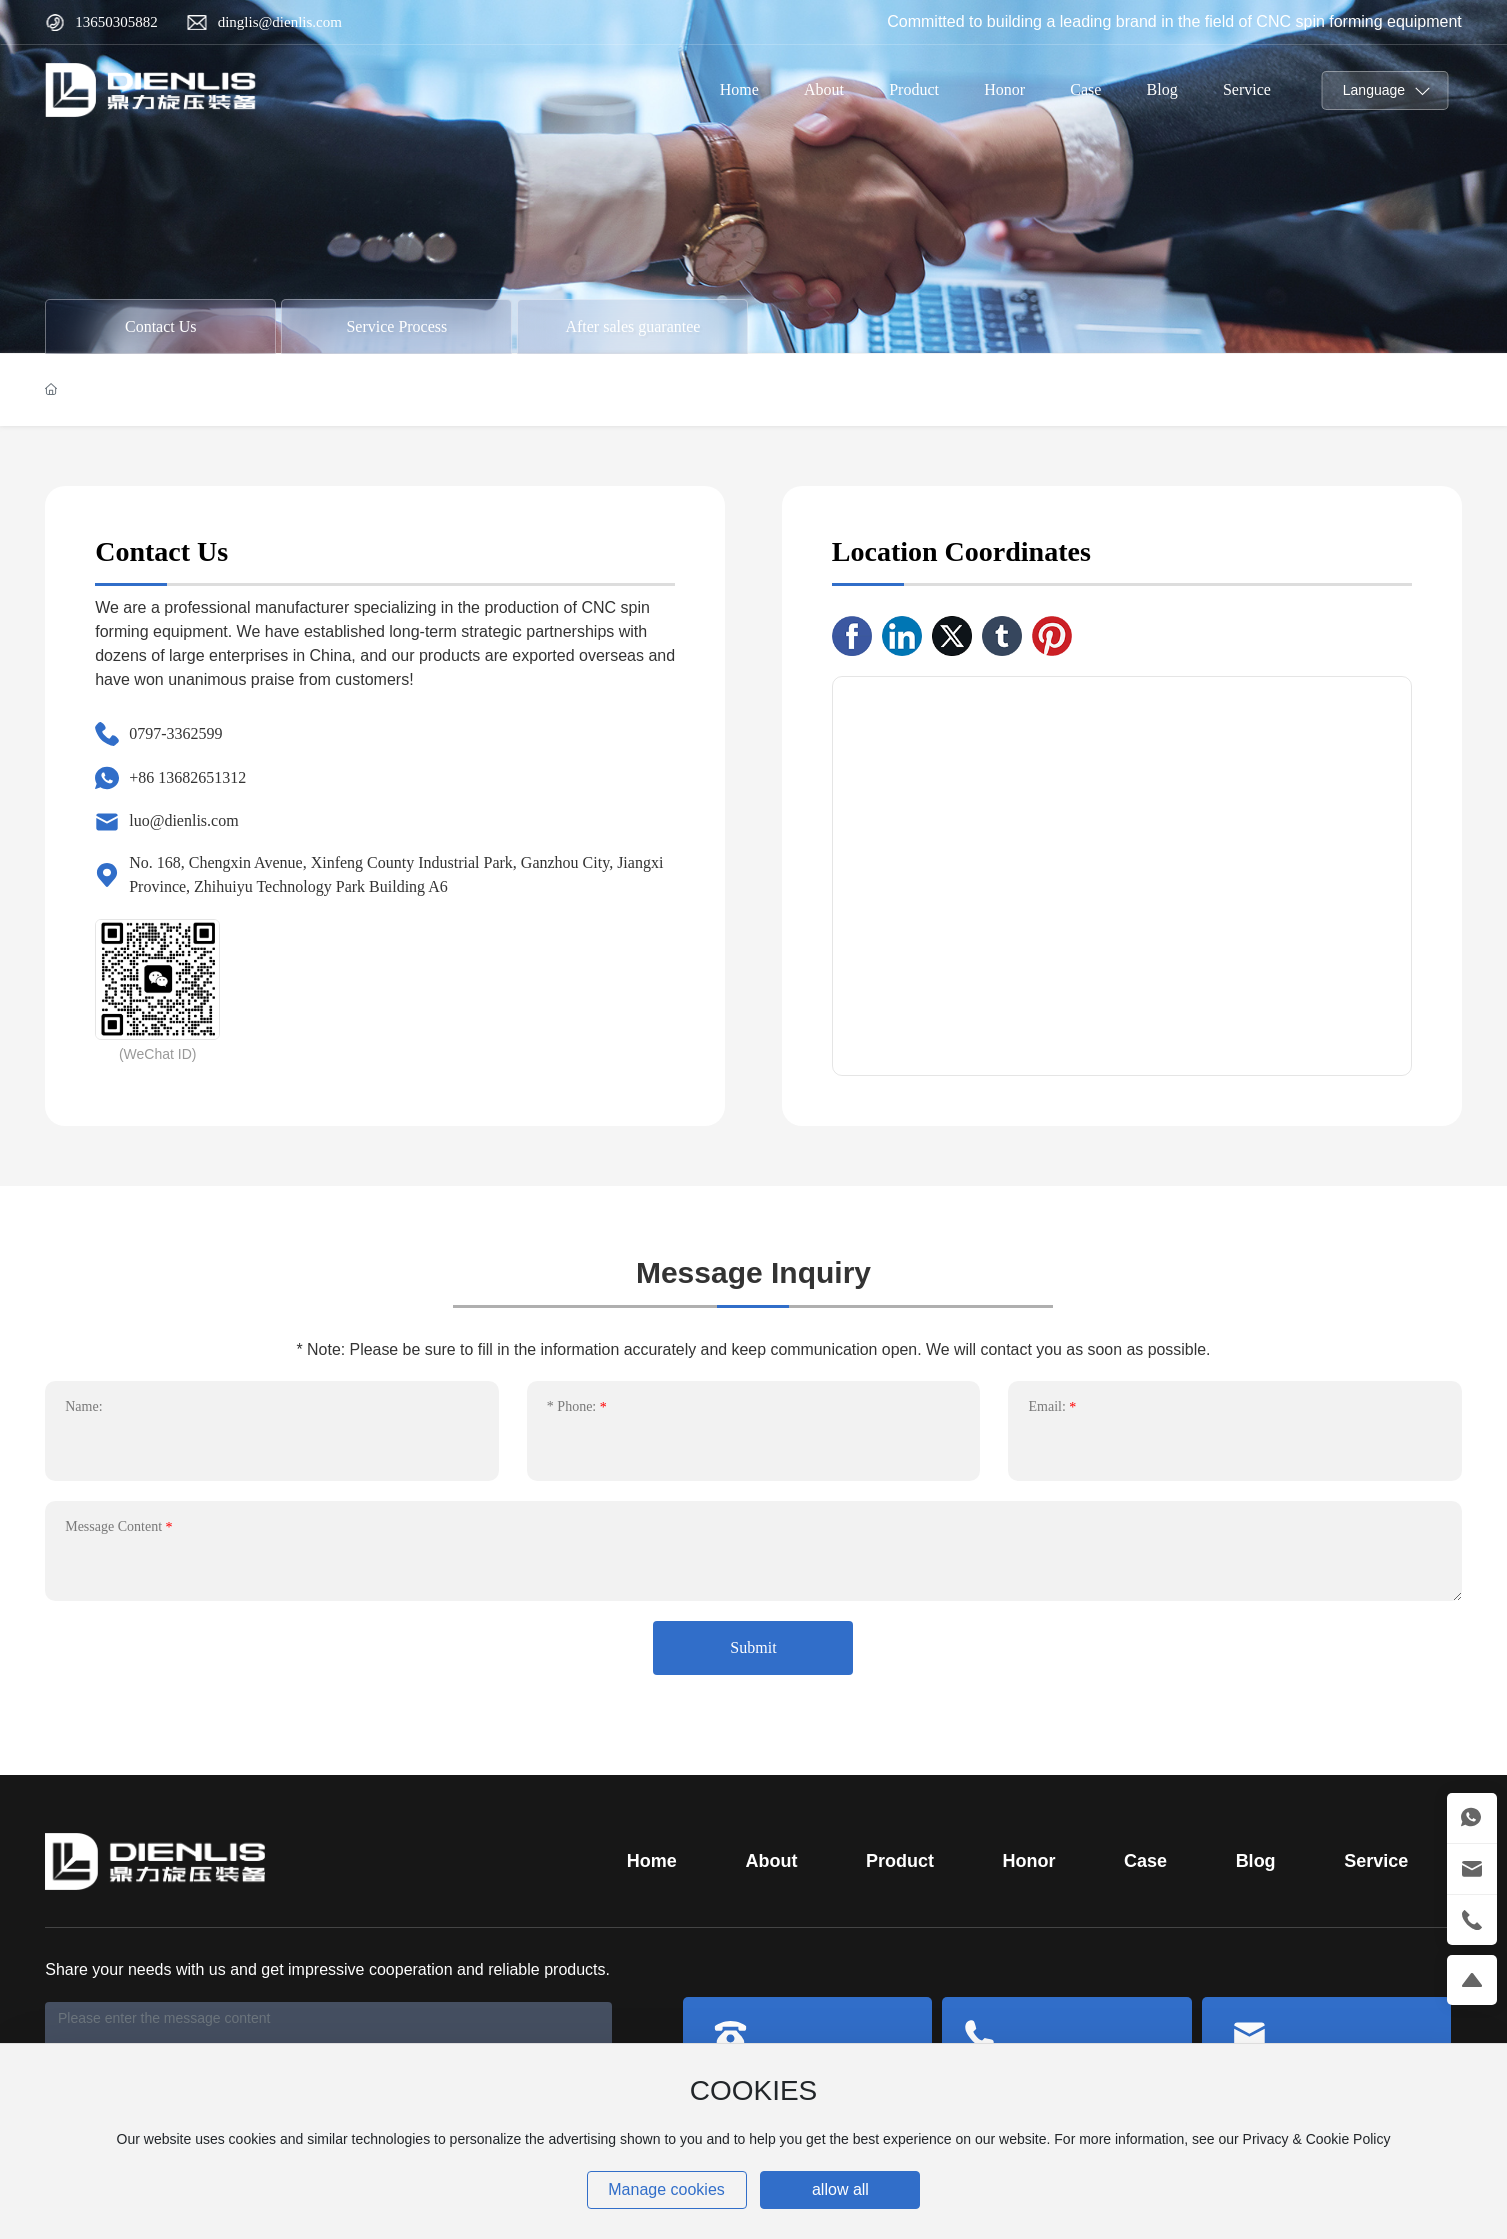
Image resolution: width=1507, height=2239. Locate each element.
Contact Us (161, 326)
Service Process (396, 326)
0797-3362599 (175, 733)
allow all (840, 2189)
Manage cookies (666, 2189)
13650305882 (116, 22)
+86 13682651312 (187, 777)
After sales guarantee (632, 326)
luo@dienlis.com (183, 820)
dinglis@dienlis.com (280, 22)
